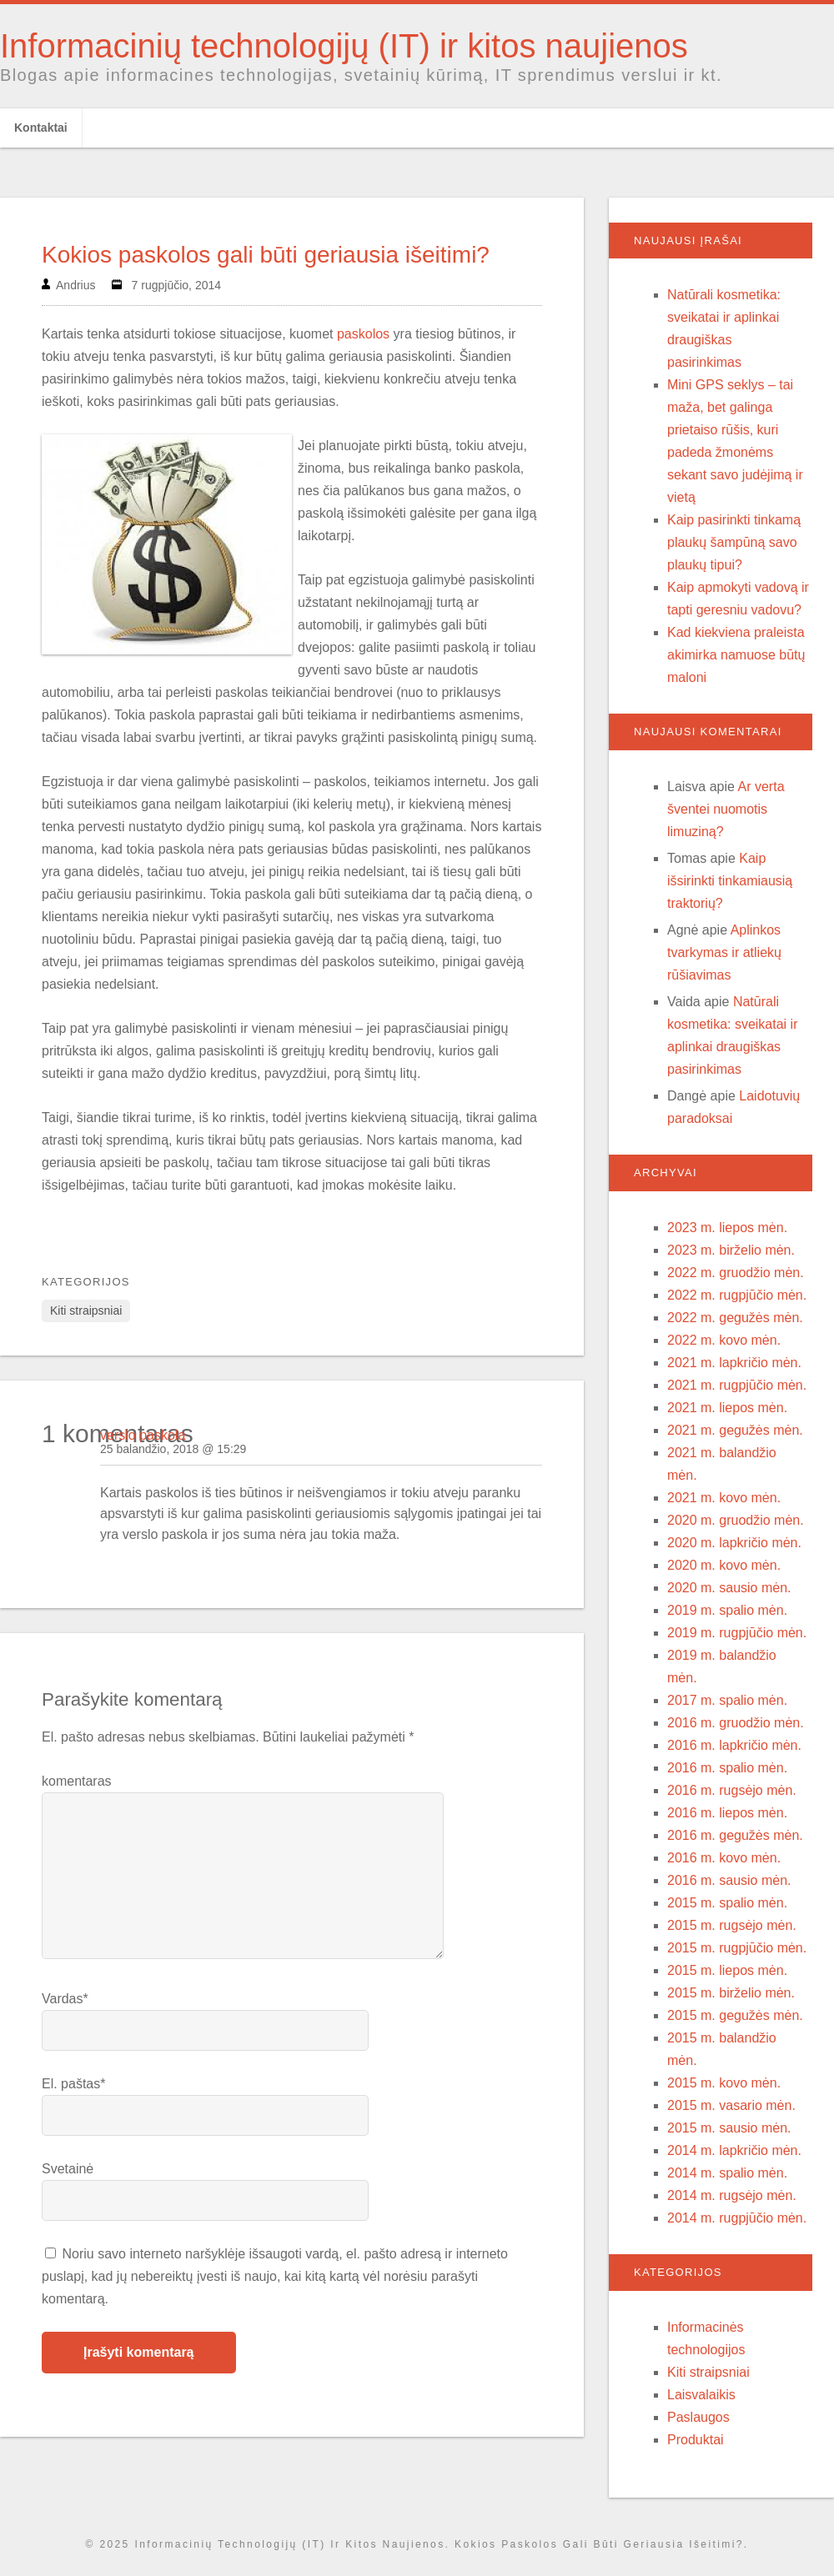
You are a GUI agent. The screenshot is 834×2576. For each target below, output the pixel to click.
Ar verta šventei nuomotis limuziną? (726, 809)
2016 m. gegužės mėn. (735, 1835)
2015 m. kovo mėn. (724, 2083)
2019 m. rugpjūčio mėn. (736, 1633)
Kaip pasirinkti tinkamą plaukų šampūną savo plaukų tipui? (734, 542)
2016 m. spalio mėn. (727, 1768)
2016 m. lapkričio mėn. (734, 1745)
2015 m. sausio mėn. (729, 2128)
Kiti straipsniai (86, 1310)
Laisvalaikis (701, 2395)
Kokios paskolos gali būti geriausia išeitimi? (266, 255)
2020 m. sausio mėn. (729, 1588)
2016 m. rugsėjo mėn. (731, 1790)
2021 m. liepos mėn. (727, 1408)
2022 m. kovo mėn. (724, 1340)
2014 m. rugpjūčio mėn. (736, 2218)
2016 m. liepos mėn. (727, 1813)
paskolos (363, 334)
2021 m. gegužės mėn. (735, 1430)
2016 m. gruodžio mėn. (735, 1723)
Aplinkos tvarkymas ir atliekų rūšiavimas (724, 952)
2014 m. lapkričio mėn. (734, 2150)
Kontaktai (41, 127)
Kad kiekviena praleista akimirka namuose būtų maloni (736, 654)
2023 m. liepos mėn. (727, 1227)
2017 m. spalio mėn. (727, 1700)
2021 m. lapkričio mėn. (734, 1363)
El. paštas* (73, 2084)
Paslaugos (698, 2417)
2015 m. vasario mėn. (731, 2105)
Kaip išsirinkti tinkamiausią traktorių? (729, 880)
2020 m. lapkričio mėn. (734, 1543)
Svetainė (67, 2169)
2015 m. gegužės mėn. (735, 2015)
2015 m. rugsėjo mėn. (731, 1925)
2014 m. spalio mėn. (727, 2173)
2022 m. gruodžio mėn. (735, 1272)
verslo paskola (142, 1435)
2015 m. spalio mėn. (727, 1903)
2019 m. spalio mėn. (727, 1610)
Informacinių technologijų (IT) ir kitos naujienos (344, 46)
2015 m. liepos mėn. (727, 1970)
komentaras (77, 1781)
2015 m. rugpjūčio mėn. (736, 1948)
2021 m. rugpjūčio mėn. (736, 1385)
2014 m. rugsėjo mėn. (731, 2195)
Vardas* (65, 1999)
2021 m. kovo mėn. (724, 1498)
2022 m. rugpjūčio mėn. (736, 1295)
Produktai (695, 2440)
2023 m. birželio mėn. (731, 1250)
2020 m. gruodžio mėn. (735, 1520)
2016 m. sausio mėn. (729, 1880)
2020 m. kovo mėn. (724, 1565)
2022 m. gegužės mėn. (735, 1318)
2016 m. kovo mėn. (724, 1858)
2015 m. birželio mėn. (731, 1993)
